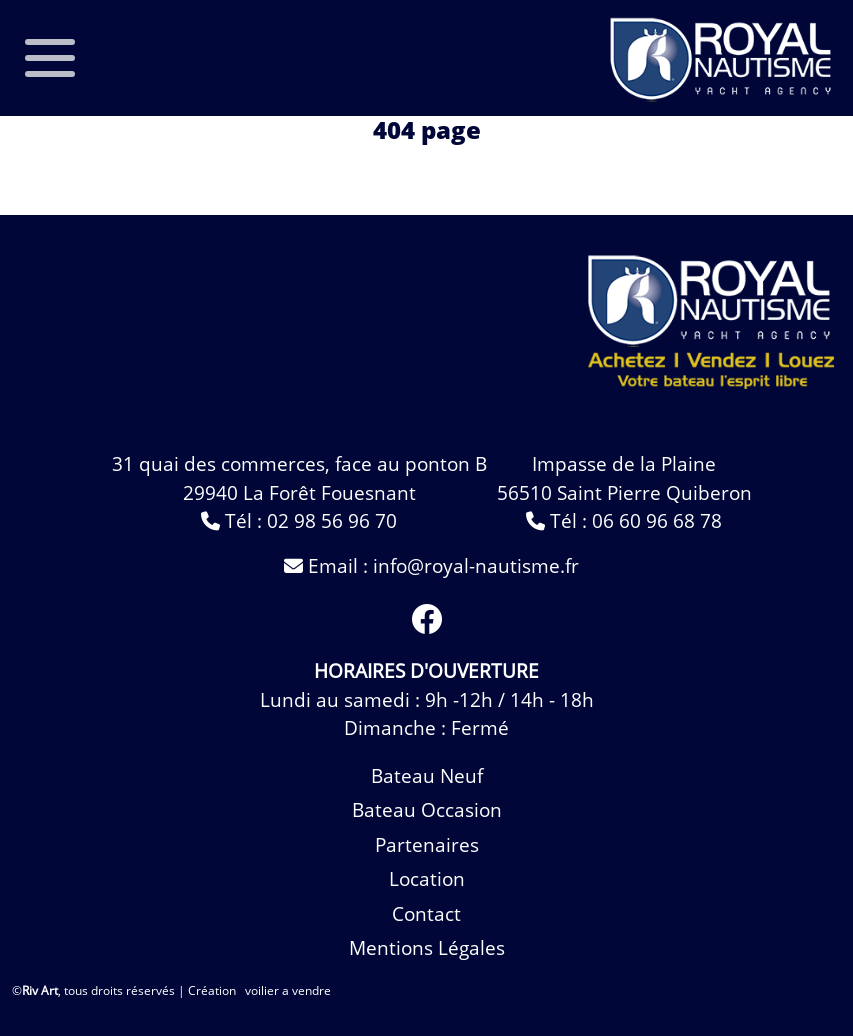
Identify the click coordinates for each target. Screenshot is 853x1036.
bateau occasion (427, 810)
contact (426, 914)
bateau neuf (427, 776)
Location (427, 879)
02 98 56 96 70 (332, 521)
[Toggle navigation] (49, 58)
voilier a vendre (288, 990)
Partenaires (427, 845)
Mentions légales (427, 948)
